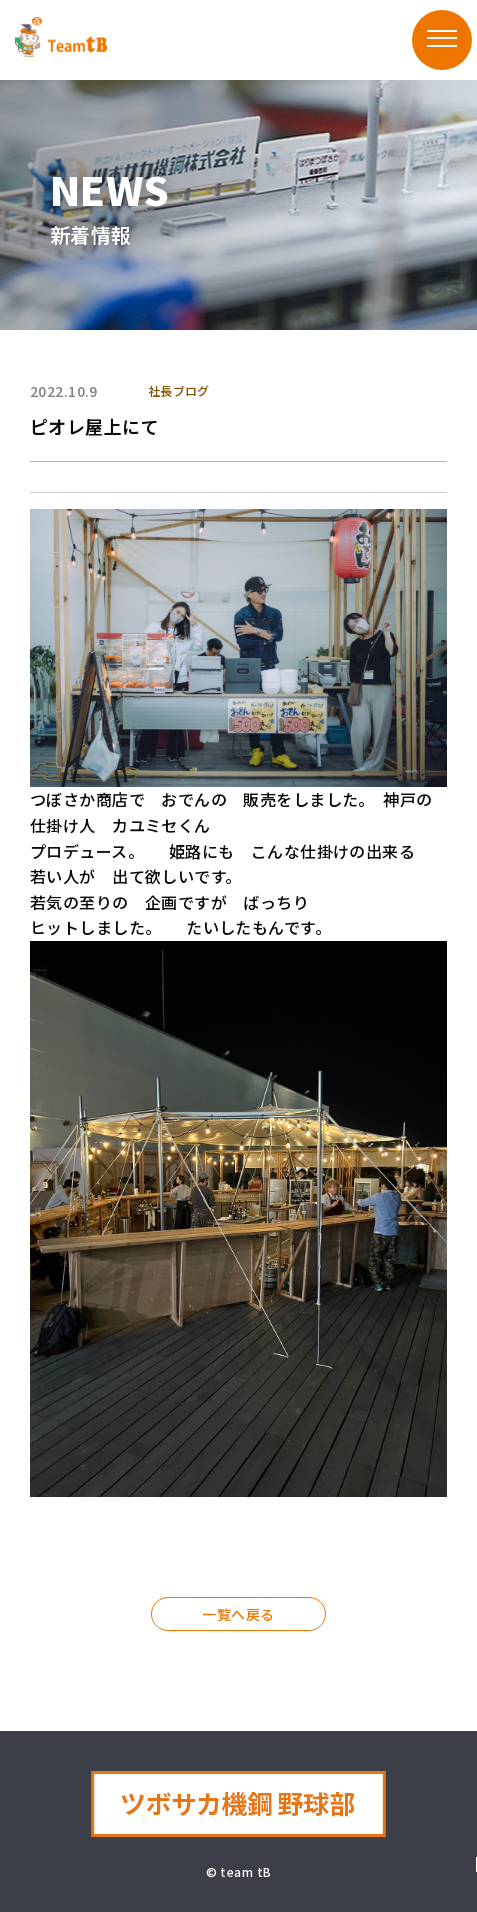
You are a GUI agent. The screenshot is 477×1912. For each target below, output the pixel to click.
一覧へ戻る (238, 1614)
